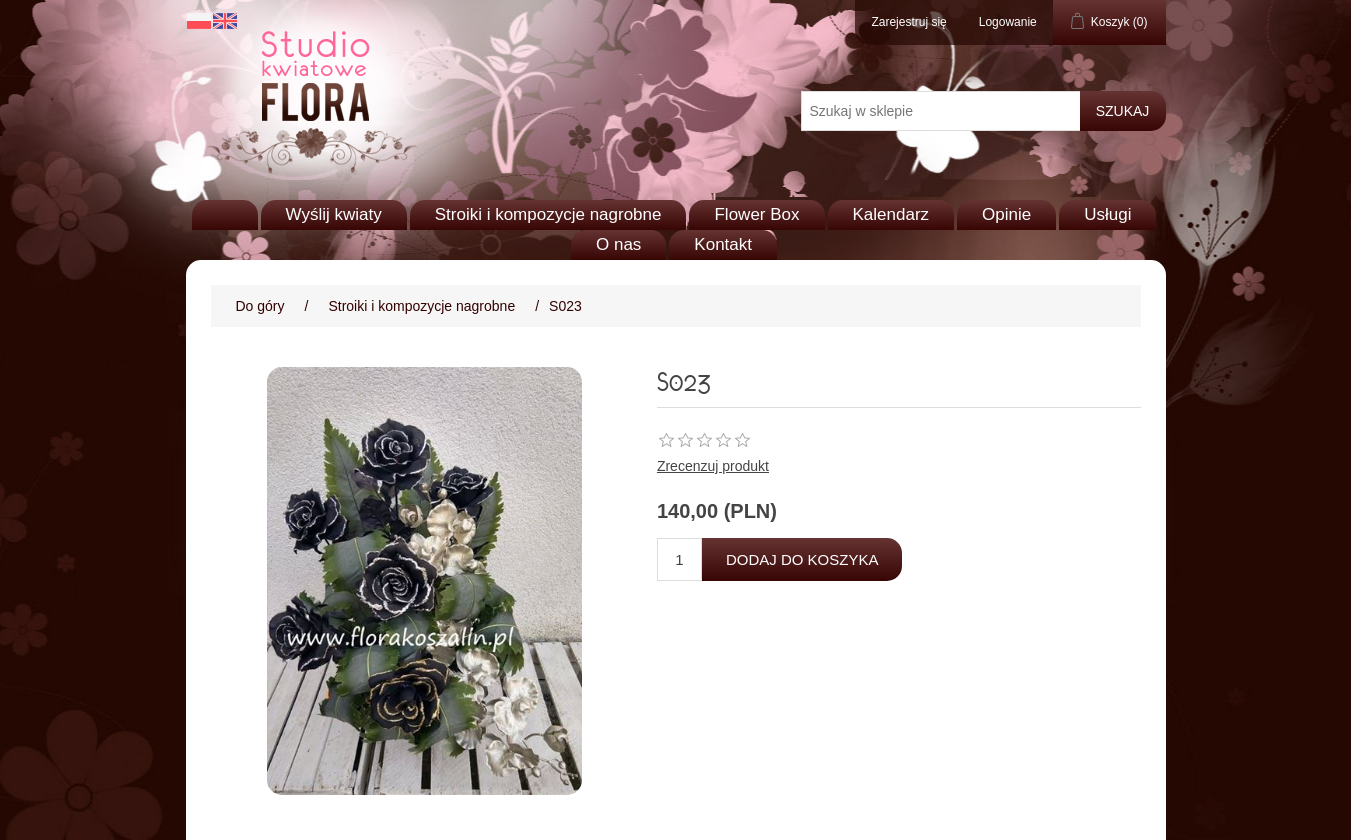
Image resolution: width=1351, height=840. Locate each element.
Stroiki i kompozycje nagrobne (548, 214)
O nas (618, 244)
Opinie (1006, 214)
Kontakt (723, 244)
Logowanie (1008, 22)
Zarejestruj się (908, 22)
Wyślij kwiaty (334, 214)
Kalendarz (891, 214)
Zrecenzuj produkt (713, 466)
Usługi (1107, 214)
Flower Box (756, 214)
